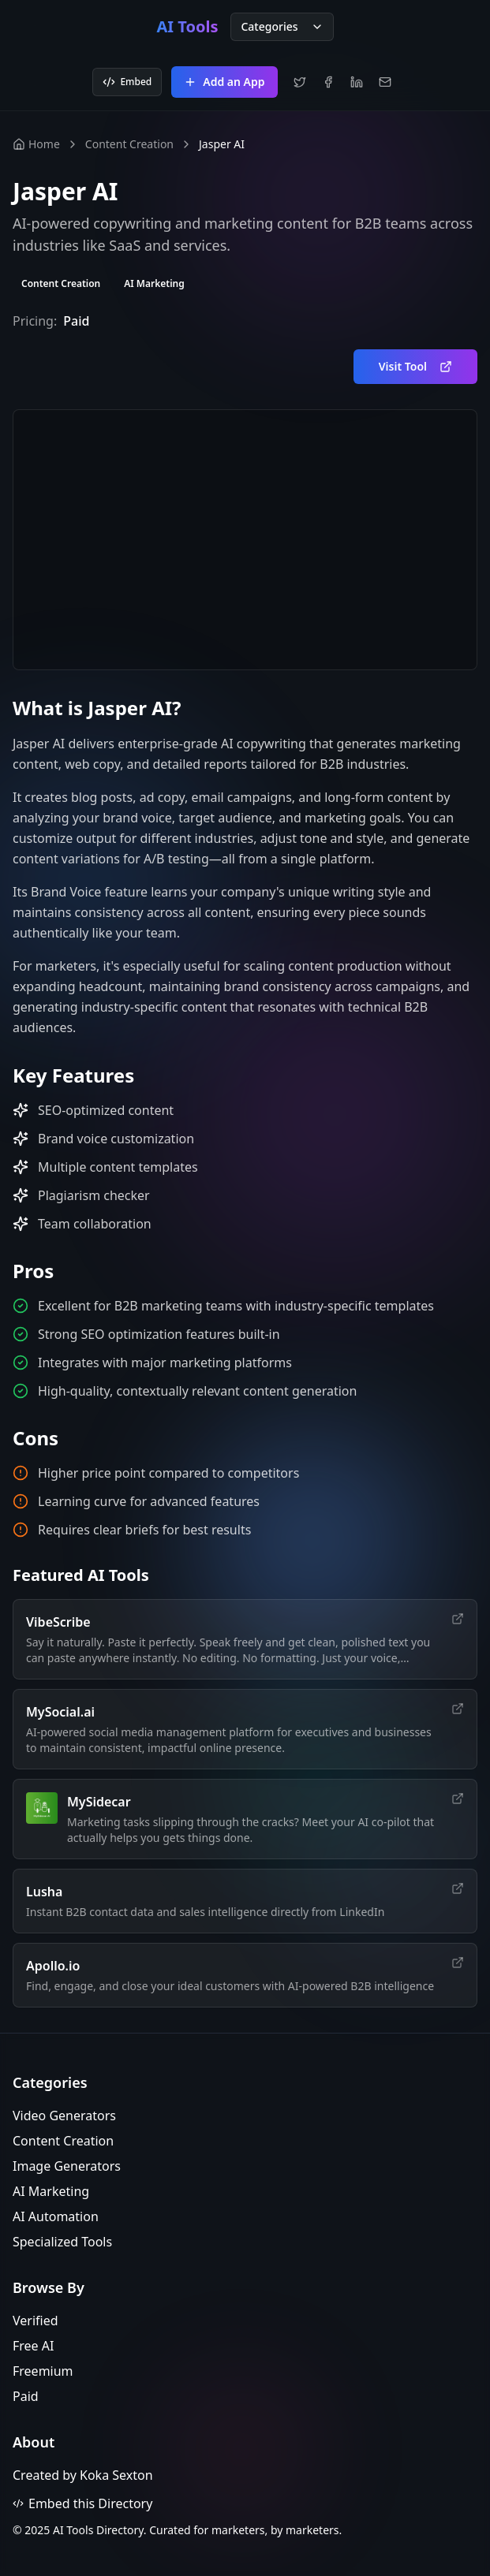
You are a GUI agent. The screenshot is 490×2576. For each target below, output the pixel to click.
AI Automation (56, 2216)
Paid (26, 2396)
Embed (127, 81)
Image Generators (67, 2166)
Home (36, 143)
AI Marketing (51, 2191)
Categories (282, 26)
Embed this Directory (82, 2503)
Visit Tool (415, 366)
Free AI (33, 2345)
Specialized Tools (62, 2241)
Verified (35, 2320)
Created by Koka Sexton (83, 2475)
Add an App (224, 81)
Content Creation (129, 143)
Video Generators (64, 2115)
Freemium (43, 2371)
